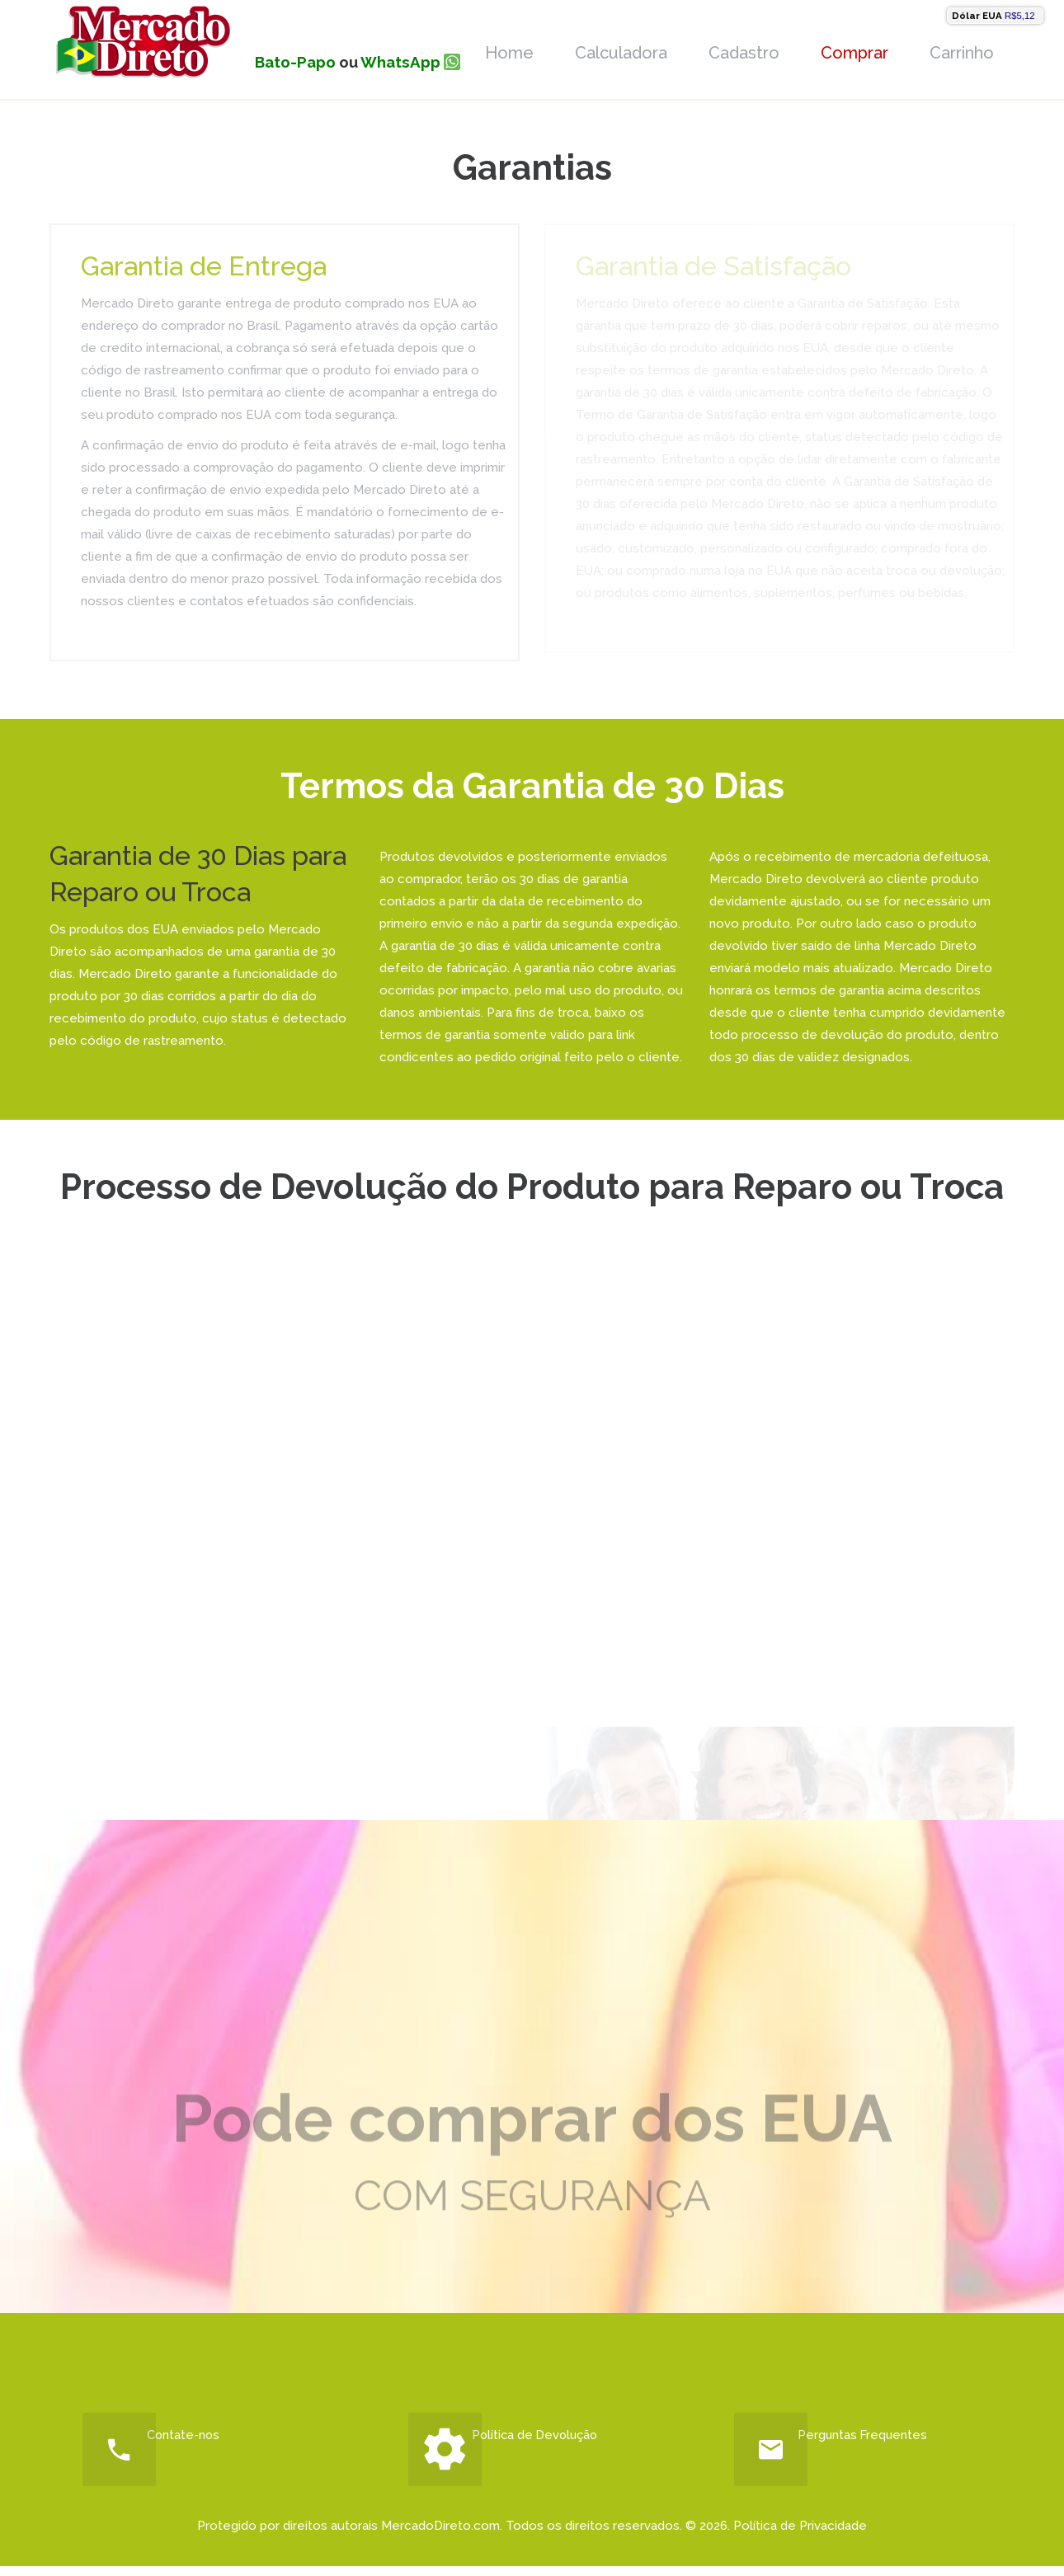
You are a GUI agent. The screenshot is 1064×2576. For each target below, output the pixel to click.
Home (509, 53)
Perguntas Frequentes (886, 2440)
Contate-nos (196, 2440)
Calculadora (621, 53)
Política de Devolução (558, 2440)
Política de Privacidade (800, 2535)
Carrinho (962, 53)
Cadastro (744, 53)
